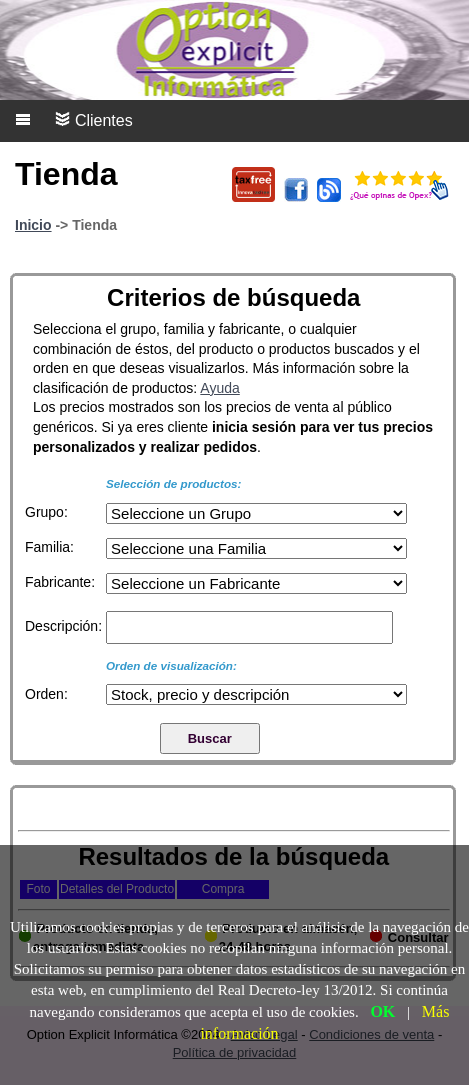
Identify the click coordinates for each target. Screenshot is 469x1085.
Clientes (93, 120)
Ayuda (219, 388)
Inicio (33, 225)
